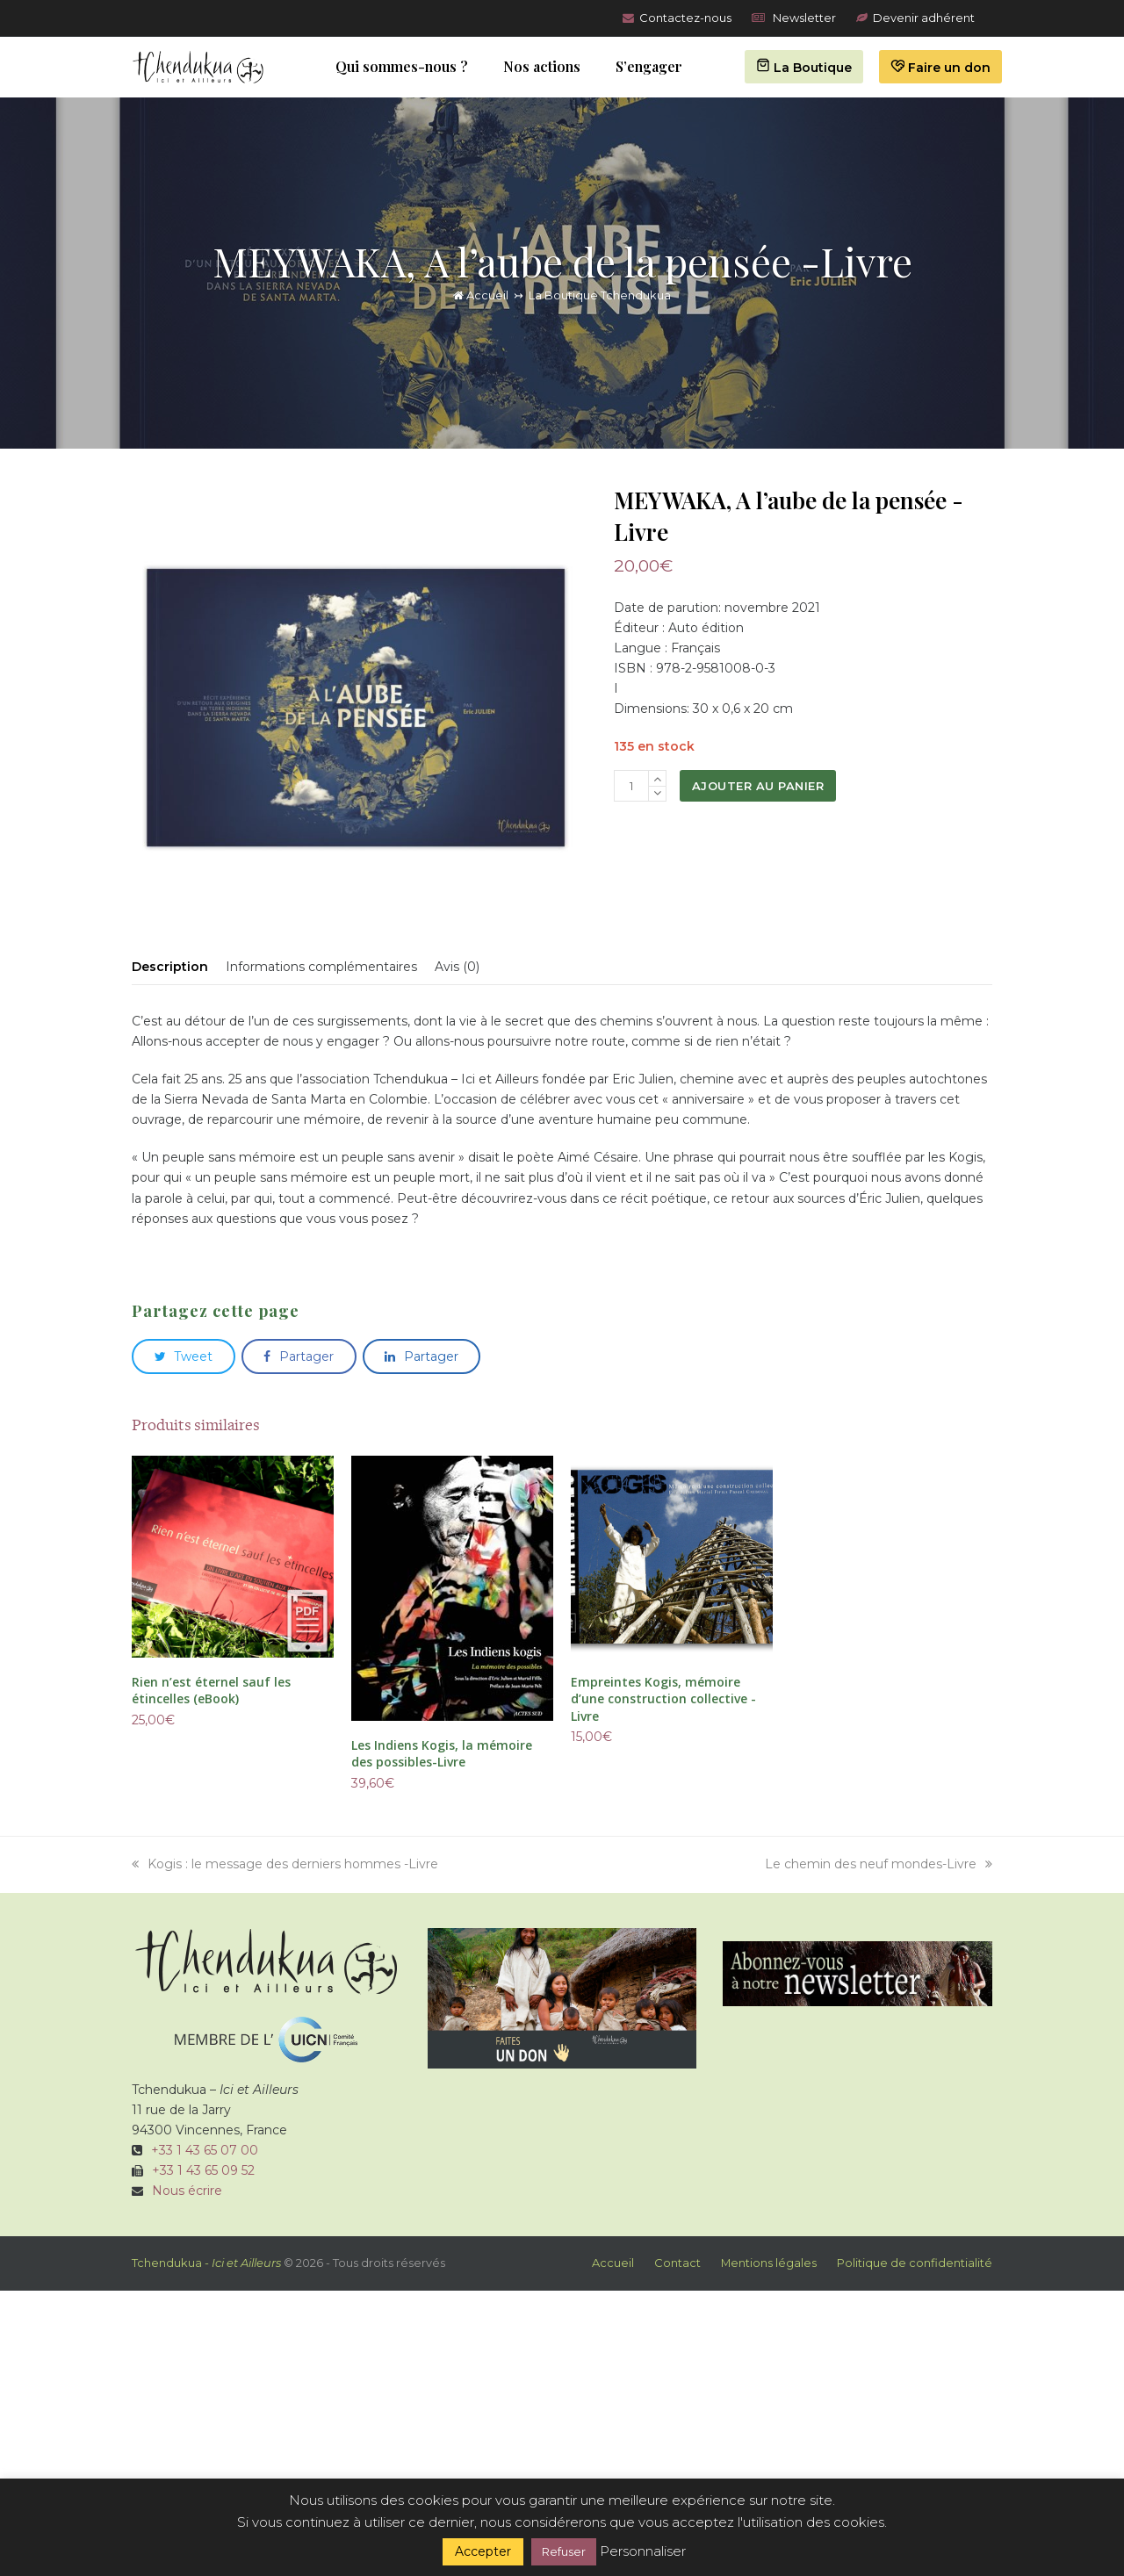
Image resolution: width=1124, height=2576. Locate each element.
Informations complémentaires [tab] (321, 967)
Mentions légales (769, 2263)
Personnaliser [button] (643, 2551)
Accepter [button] (483, 2551)
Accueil (480, 295)
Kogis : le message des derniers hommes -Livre (285, 1864)
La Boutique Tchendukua (600, 295)
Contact (677, 2263)
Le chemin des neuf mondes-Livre (878, 1864)
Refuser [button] (564, 2551)
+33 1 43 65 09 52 (203, 2170)
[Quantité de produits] (631, 786)
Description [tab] (170, 967)
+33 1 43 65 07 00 (204, 2150)
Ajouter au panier (758, 786)
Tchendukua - (206, 2263)
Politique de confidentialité (914, 2263)
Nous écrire (187, 2190)
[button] (183, 1356)
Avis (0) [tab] (457, 967)
